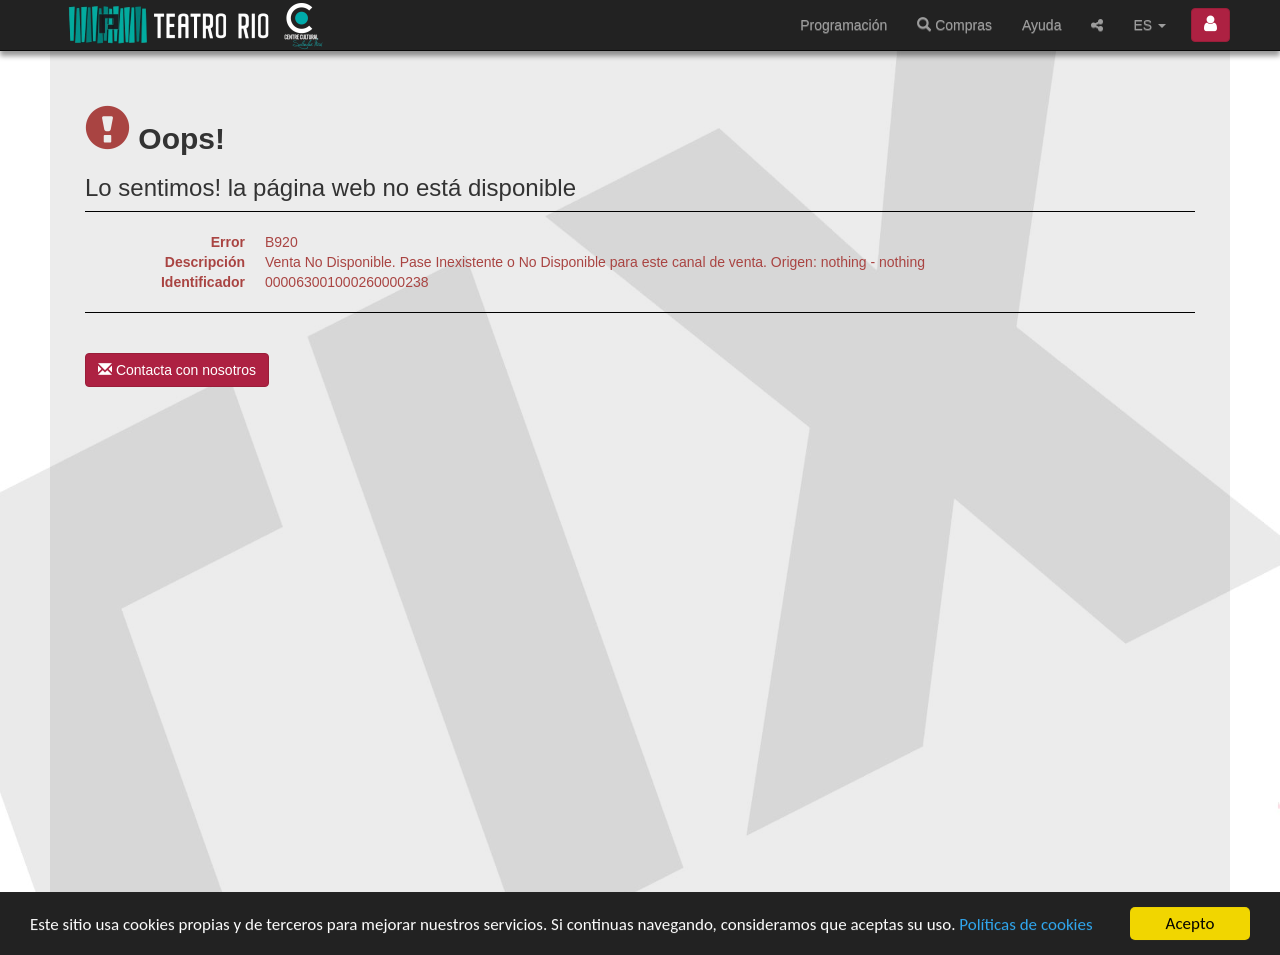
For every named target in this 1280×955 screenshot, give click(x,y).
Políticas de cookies (1025, 925)
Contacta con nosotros (177, 370)
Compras (954, 25)
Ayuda (1041, 25)
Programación (843, 25)
